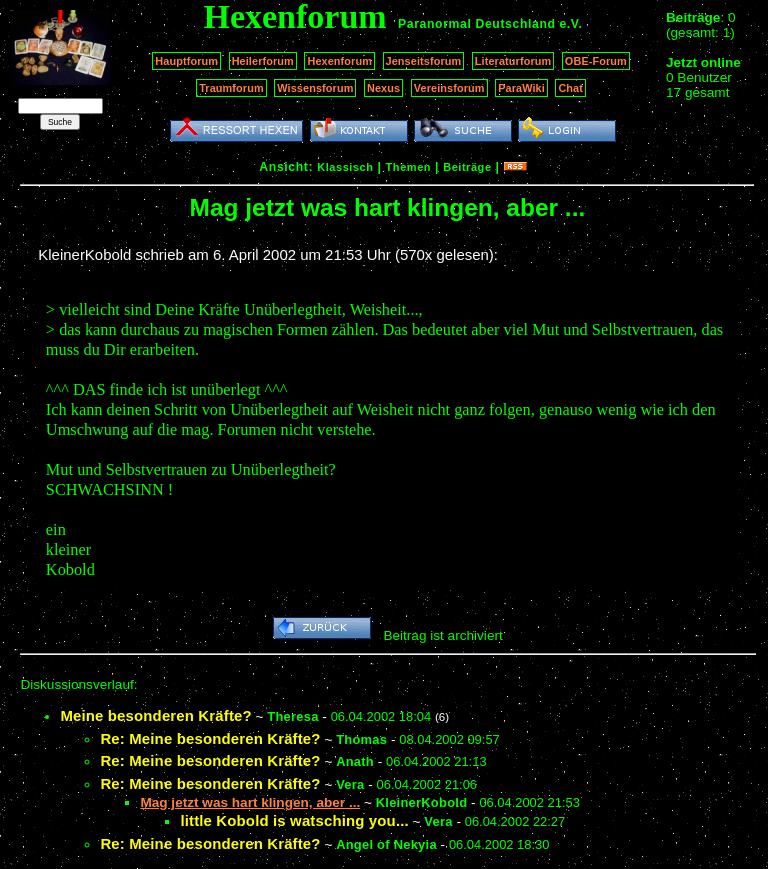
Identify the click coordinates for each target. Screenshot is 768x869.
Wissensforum (315, 88)
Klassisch (345, 167)
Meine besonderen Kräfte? (155, 715)
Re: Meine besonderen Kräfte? (210, 738)
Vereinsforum (449, 88)
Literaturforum (513, 61)
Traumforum (231, 88)
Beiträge (467, 167)
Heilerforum (263, 61)
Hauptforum (186, 61)
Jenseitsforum (424, 61)
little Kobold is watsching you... (294, 820)
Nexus (383, 88)
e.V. (570, 24)
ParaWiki (521, 88)
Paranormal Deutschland (477, 24)
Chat (570, 88)
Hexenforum (339, 61)
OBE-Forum (596, 61)
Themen (408, 167)
